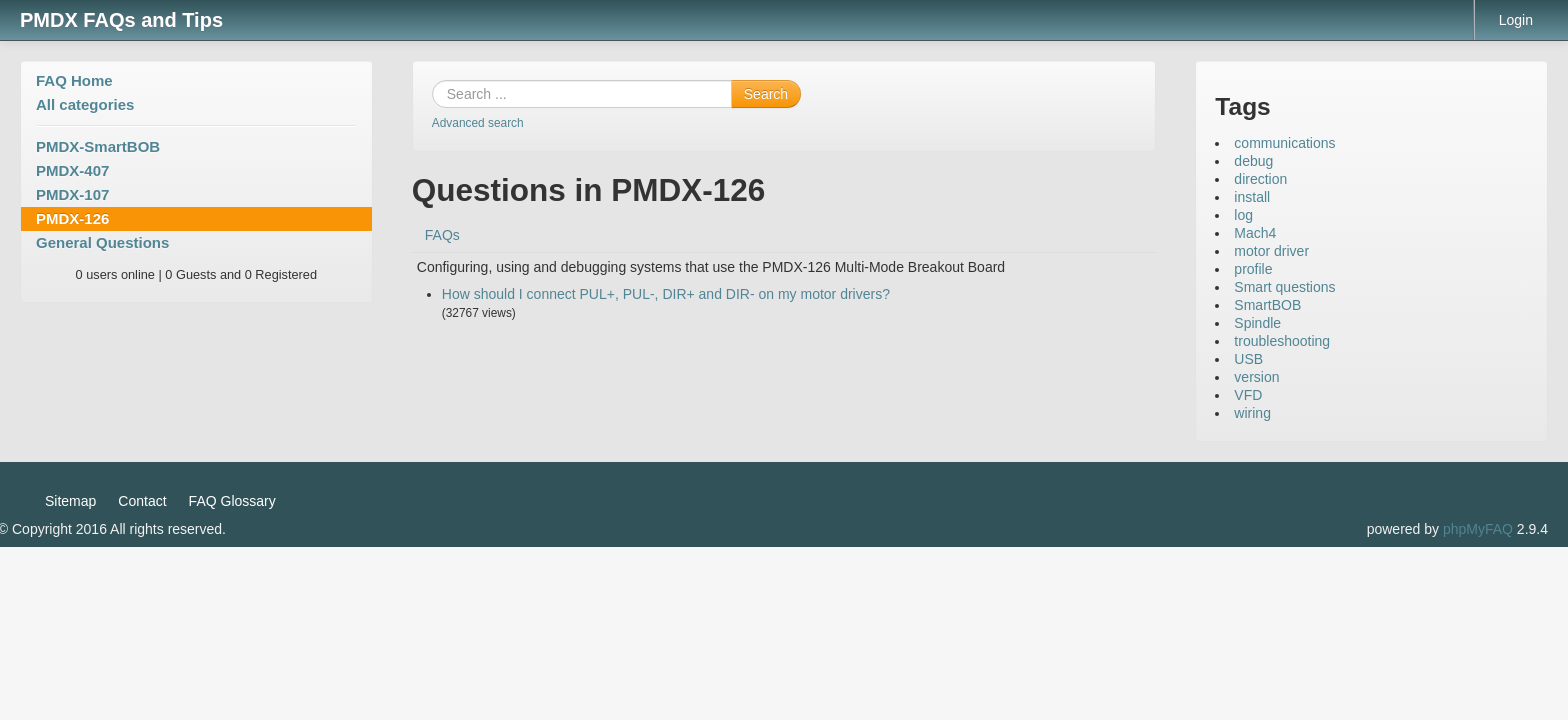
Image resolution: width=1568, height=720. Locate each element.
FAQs (442, 235)
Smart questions (1284, 287)
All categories (85, 104)
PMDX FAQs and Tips (121, 20)
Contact (142, 501)
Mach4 (1255, 233)
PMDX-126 (72, 218)
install (1252, 197)
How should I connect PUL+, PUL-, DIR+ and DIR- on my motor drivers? (666, 294)
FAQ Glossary (232, 501)
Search (766, 94)
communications (1284, 143)
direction (1260, 179)
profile (1253, 269)
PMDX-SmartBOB (98, 146)
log (1243, 215)
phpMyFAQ (1478, 529)
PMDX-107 (72, 194)
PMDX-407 (72, 170)
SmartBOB (1267, 305)
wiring (1252, 413)
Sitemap (70, 501)
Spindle (1257, 323)
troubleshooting (1282, 341)
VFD (1248, 395)
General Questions (102, 242)
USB (1248, 359)
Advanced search (478, 123)
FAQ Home (74, 80)
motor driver (1271, 251)
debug (1253, 161)
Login (1516, 20)
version (1256, 377)
